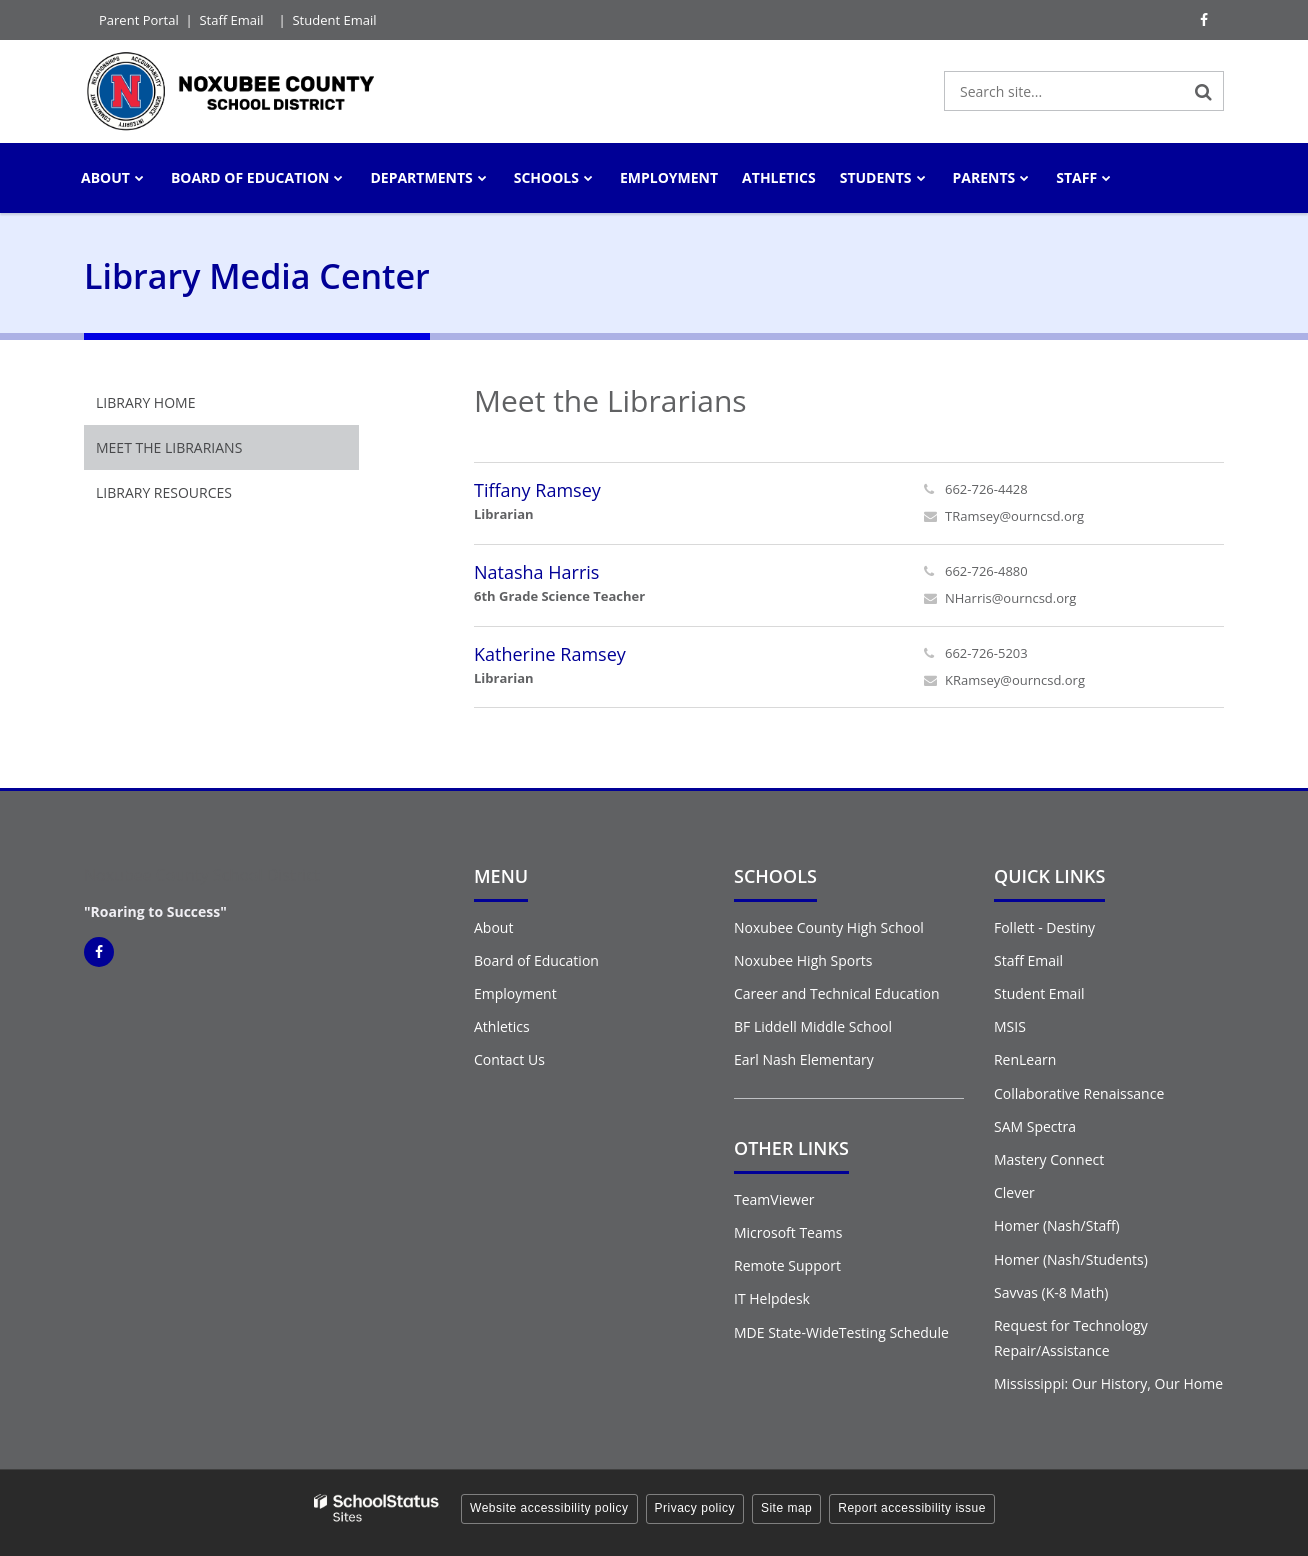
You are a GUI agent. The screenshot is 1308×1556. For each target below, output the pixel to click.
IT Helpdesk (772, 1298)
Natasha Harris (536, 572)
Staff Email (231, 20)
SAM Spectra (1035, 1126)
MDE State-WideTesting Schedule (841, 1332)
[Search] (1204, 91)
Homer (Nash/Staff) (1057, 1225)
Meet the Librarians (169, 447)
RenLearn (1025, 1059)
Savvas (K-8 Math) (1051, 1292)
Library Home (145, 402)
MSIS (1010, 1026)
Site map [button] (786, 1508)
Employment (515, 993)
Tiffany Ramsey (537, 490)
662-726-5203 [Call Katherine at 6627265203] (986, 653)
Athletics (502, 1026)
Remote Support (787, 1265)
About (493, 927)
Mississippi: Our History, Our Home (1108, 1383)
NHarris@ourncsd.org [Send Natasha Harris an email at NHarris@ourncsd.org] (1010, 598)
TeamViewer (774, 1199)
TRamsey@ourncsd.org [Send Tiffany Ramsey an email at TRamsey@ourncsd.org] (1014, 516)
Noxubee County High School (829, 927)
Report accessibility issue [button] (912, 1508)
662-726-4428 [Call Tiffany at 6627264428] (986, 489)
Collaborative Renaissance (1079, 1093)
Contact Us (509, 1059)
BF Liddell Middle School (813, 1026)
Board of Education (536, 960)
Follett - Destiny (1044, 927)
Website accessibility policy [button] (549, 1508)
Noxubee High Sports (803, 960)
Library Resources (164, 492)
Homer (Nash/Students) (1071, 1259)
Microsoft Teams (788, 1232)
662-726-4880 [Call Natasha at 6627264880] (986, 571)
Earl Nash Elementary (804, 1059)
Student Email (334, 20)
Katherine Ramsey (550, 654)
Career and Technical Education (837, 993)
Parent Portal (139, 20)
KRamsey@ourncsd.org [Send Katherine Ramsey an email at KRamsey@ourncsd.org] (1015, 680)
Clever (1014, 1192)
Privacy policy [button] (695, 1508)
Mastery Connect (1049, 1159)
